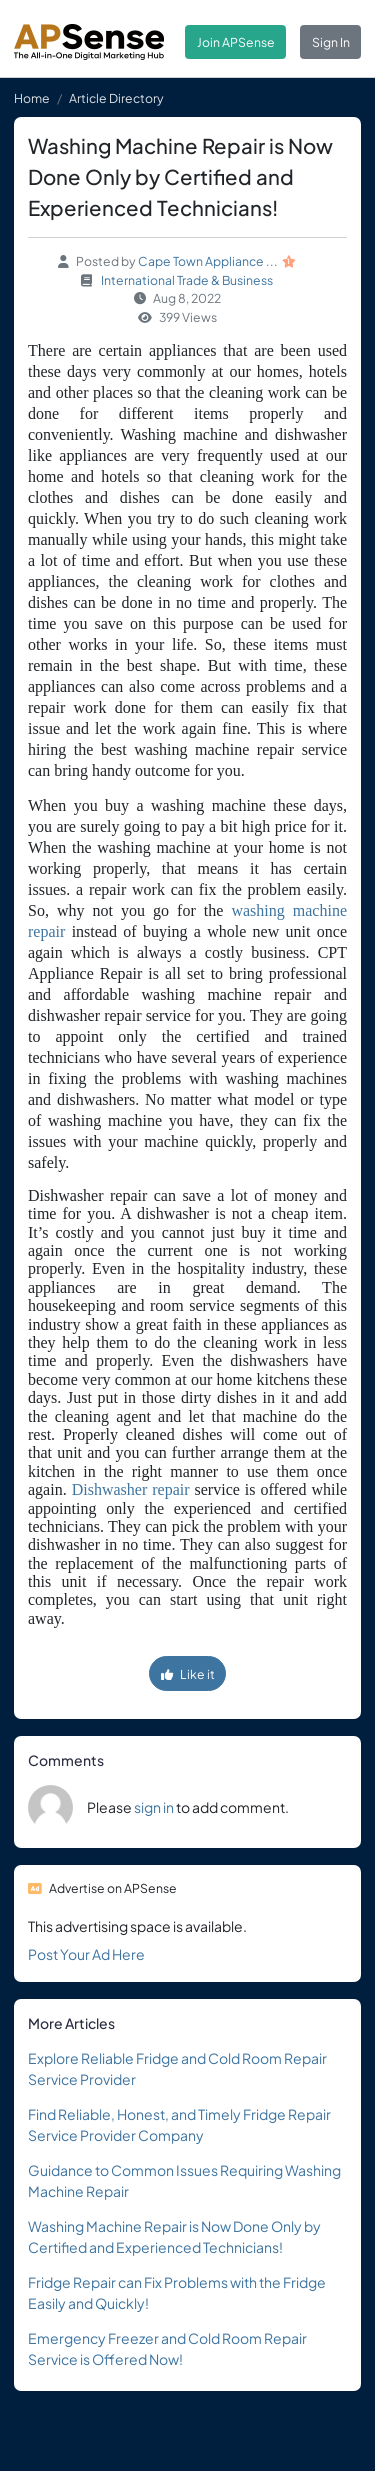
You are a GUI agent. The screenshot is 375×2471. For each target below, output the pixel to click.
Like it (188, 1674)
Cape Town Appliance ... (208, 261)
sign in (154, 1807)
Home (32, 98)
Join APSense (236, 42)
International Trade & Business (187, 280)
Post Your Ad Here (86, 1954)
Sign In (331, 42)
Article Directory (116, 98)
